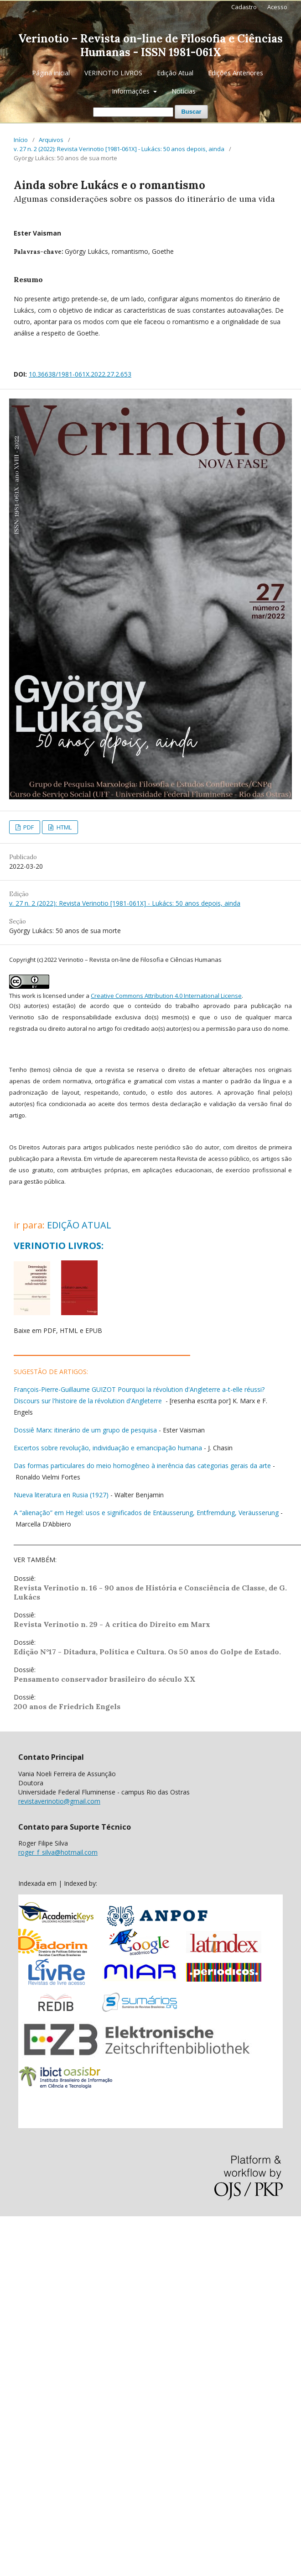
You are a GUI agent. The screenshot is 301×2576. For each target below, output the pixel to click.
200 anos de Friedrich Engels (67, 1706)
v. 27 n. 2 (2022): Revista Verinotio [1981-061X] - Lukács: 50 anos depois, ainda (119, 149)
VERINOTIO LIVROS (113, 72)
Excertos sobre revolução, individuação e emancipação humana (108, 1447)
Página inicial (51, 72)
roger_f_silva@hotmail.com (58, 1852)
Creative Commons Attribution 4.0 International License (166, 996)
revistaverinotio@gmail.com (59, 1801)
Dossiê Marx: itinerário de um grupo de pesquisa (85, 1430)
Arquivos (51, 140)
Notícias (183, 91)
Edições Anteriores (235, 72)
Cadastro (244, 7)
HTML (63, 827)
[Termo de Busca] (133, 112)
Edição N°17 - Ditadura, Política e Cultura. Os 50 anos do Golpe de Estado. (147, 1651)
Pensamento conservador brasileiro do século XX (105, 1679)
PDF (28, 827)
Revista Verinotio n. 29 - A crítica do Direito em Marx (112, 1624)
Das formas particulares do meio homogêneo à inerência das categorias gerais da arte (142, 1465)
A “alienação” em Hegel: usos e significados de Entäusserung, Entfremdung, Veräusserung (146, 1512)
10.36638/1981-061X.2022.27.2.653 (80, 374)
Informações (131, 91)
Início (21, 140)
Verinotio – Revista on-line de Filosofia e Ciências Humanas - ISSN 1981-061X (150, 45)
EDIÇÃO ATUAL (79, 1225)
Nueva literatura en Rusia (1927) (61, 1494)
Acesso (277, 7)
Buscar (191, 111)
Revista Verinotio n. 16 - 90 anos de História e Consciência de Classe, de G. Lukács (150, 1592)
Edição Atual (175, 72)
